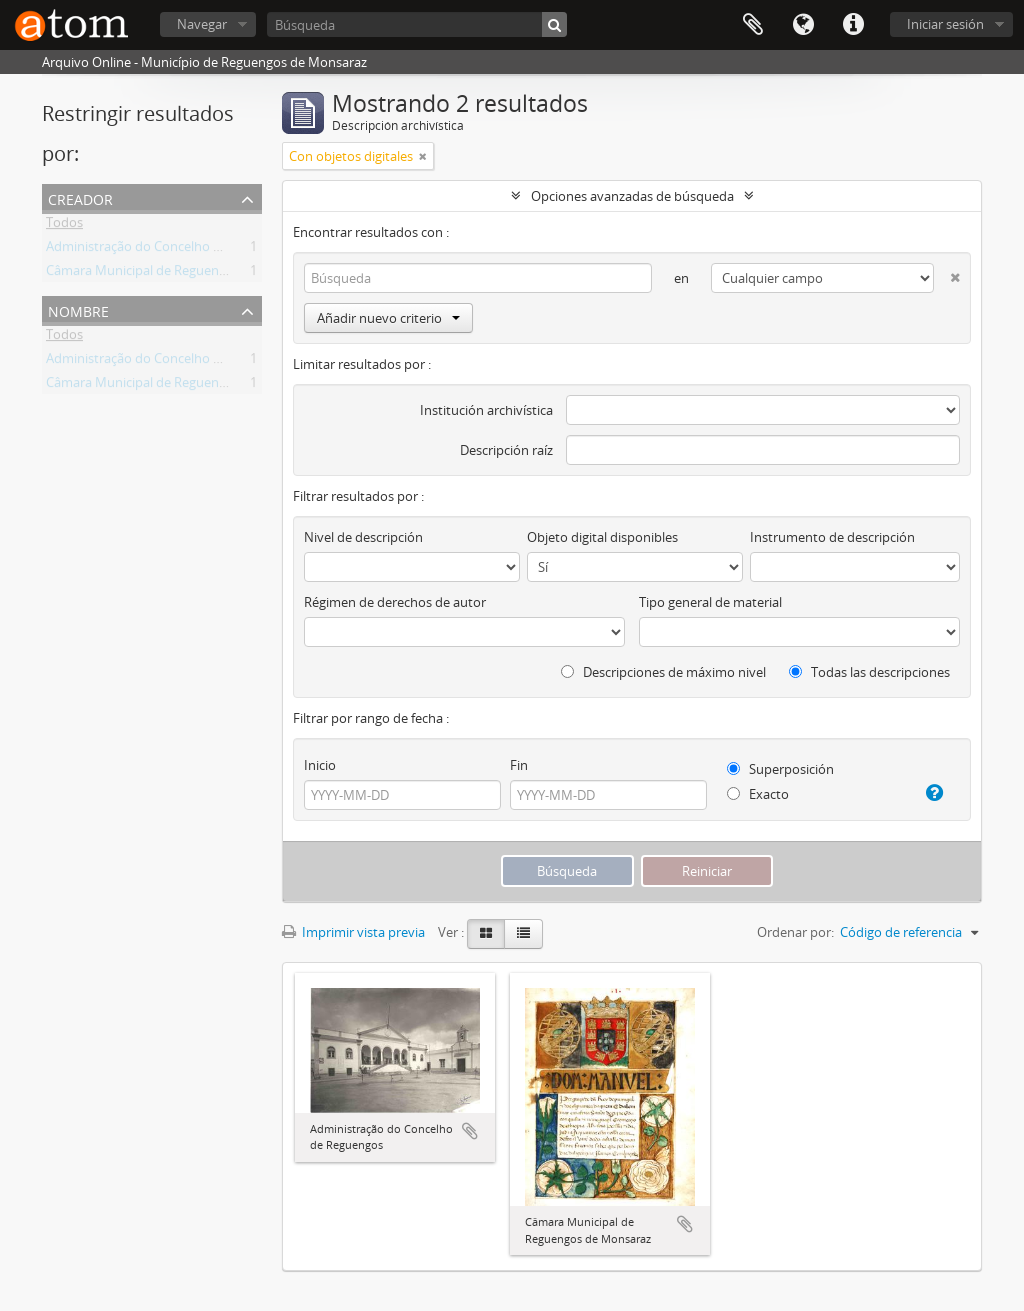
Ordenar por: (795, 932)
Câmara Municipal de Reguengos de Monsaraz (183, 274)
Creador (80, 197)
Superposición (780, 769)
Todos (64, 226)
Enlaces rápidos (853, 25)
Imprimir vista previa (353, 932)
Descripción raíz (506, 450)
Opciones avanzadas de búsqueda (632, 196)
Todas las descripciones (869, 672)
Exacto (758, 794)
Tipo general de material (710, 602)
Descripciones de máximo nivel (663, 672)
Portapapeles (753, 25)
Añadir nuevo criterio (388, 318)
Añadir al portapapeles (470, 1131)
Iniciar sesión (945, 24)
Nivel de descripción (363, 537)
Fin (519, 765)
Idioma (803, 25)
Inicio (320, 765)
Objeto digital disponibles (602, 537)
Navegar (202, 24)
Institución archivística (486, 410)
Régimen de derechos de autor (395, 602)
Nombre (78, 309)
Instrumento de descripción (832, 537)
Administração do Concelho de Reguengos (171, 250)
